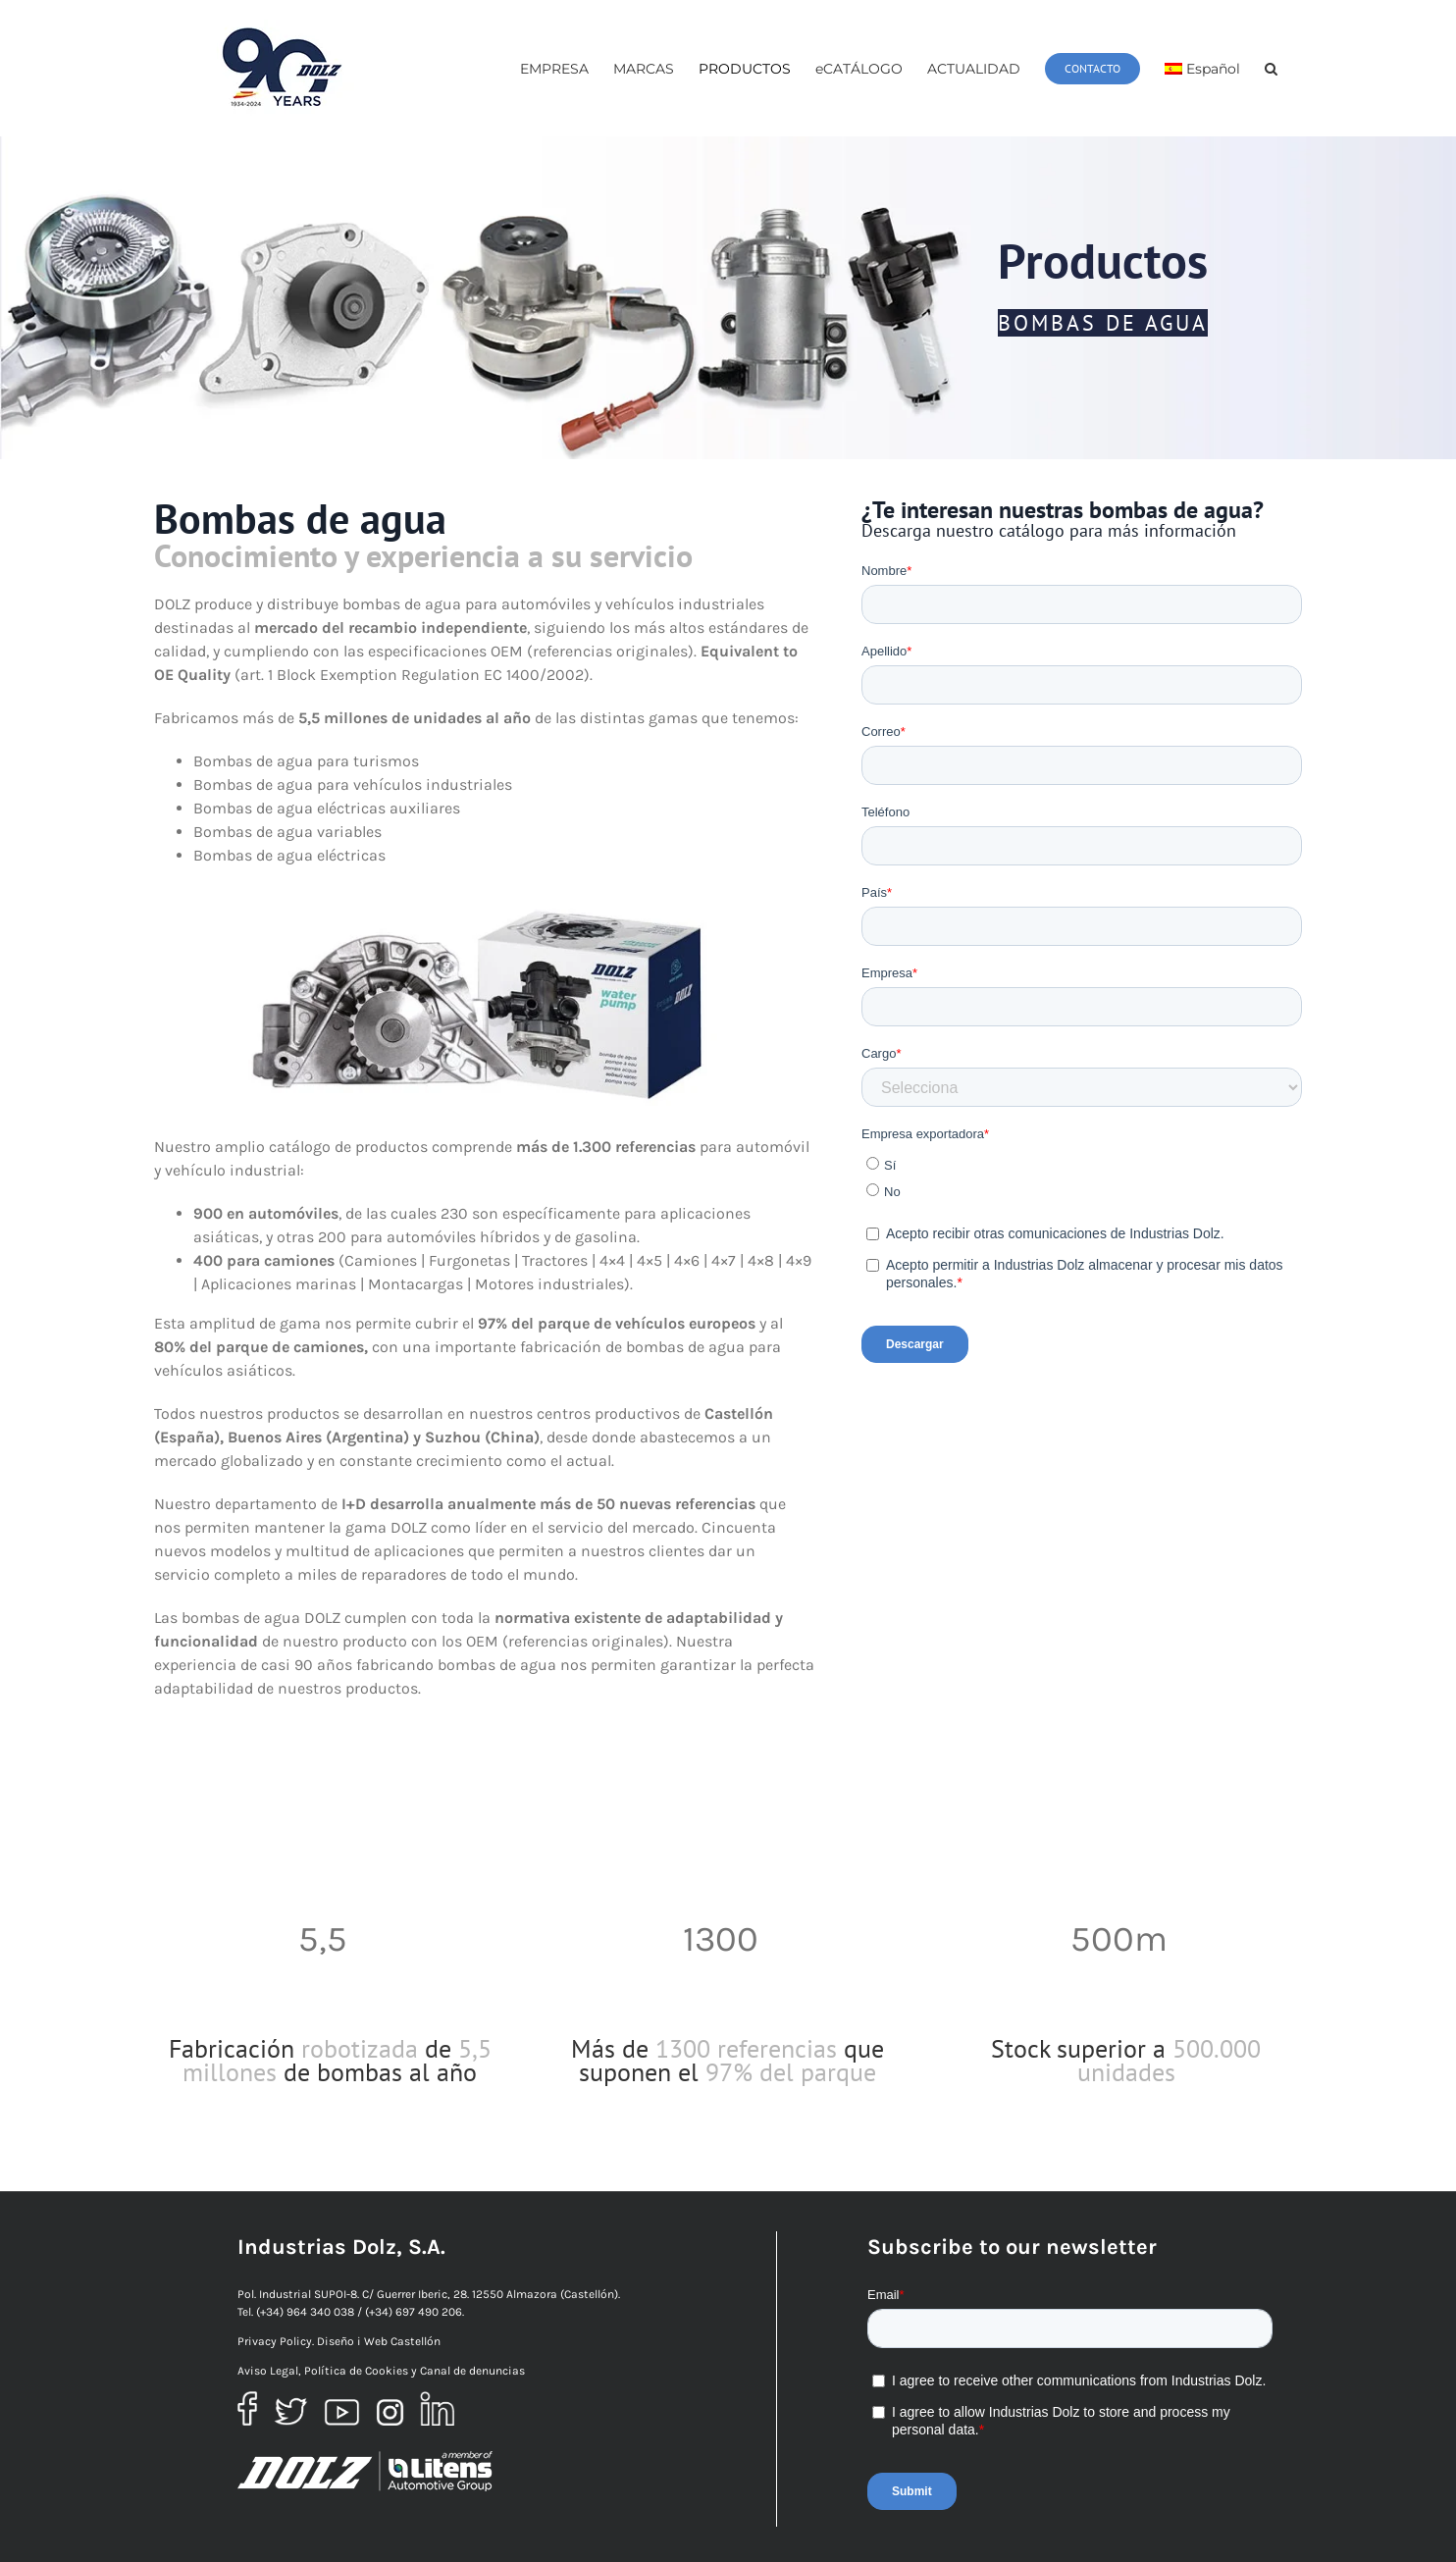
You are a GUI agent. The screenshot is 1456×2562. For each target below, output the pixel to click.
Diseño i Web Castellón (379, 2341)
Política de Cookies (356, 2371)
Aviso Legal (267, 2371)
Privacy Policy (274, 2341)
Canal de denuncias (472, 2371)
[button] (1271, 68)
